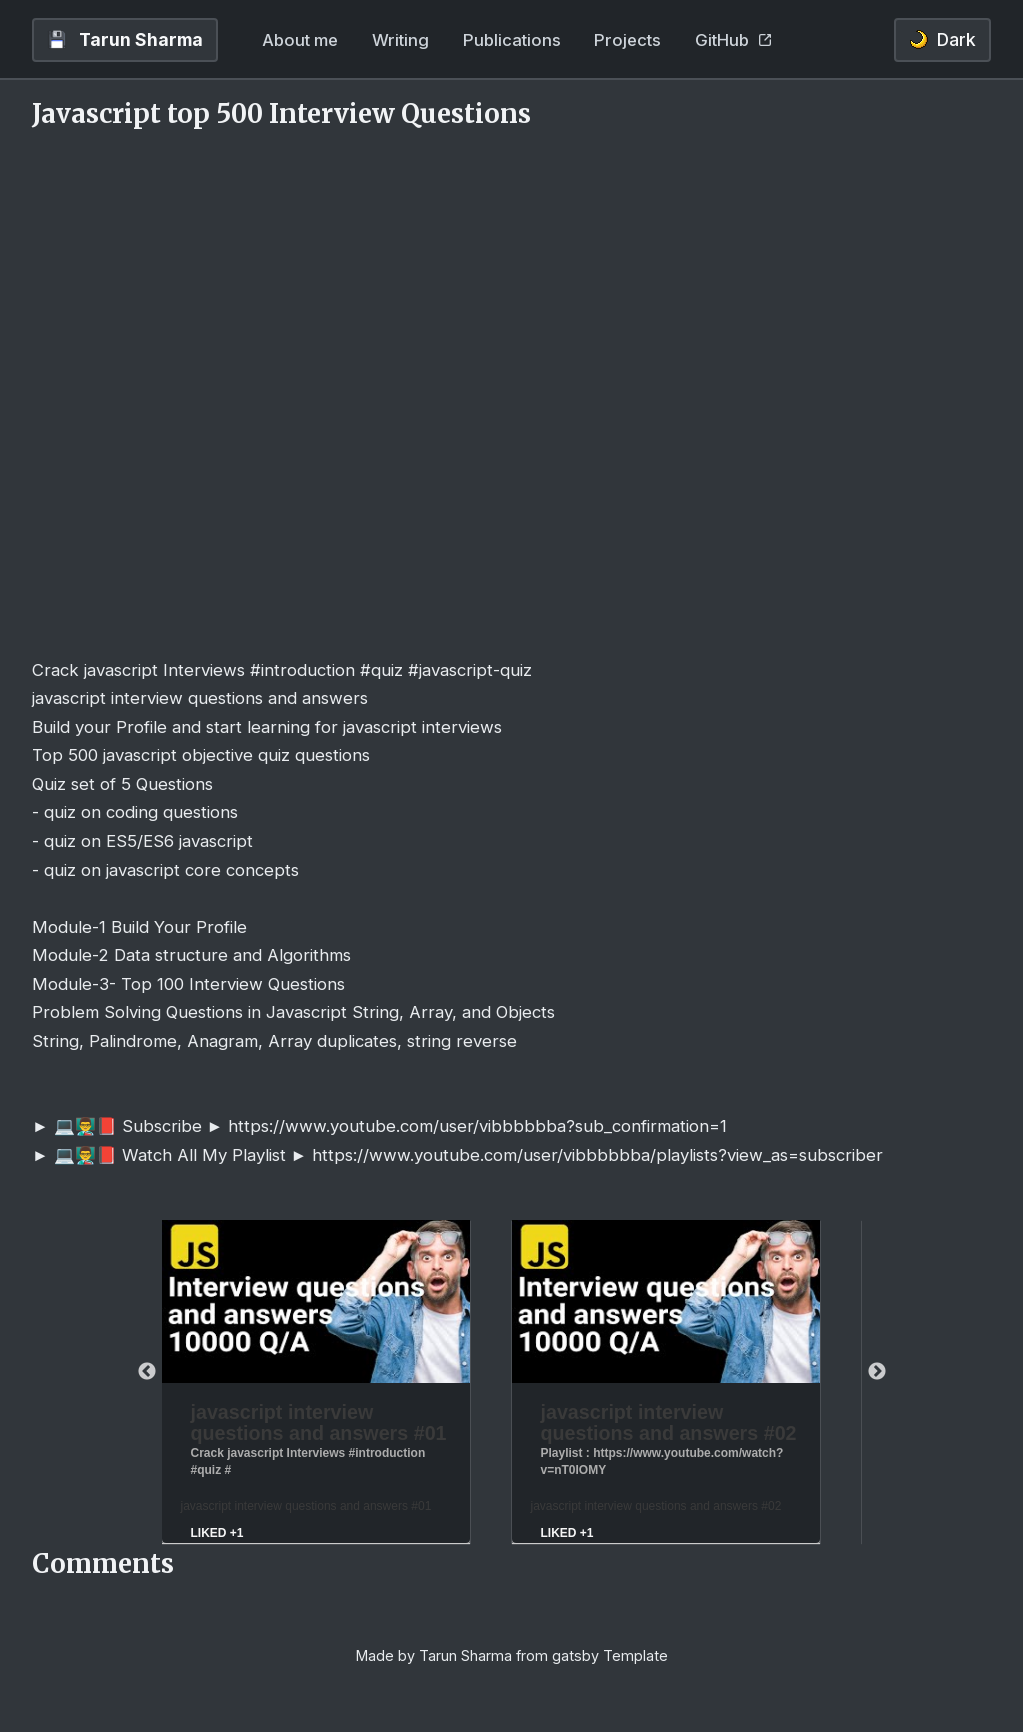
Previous (147, 1372)
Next (877, 1372)
